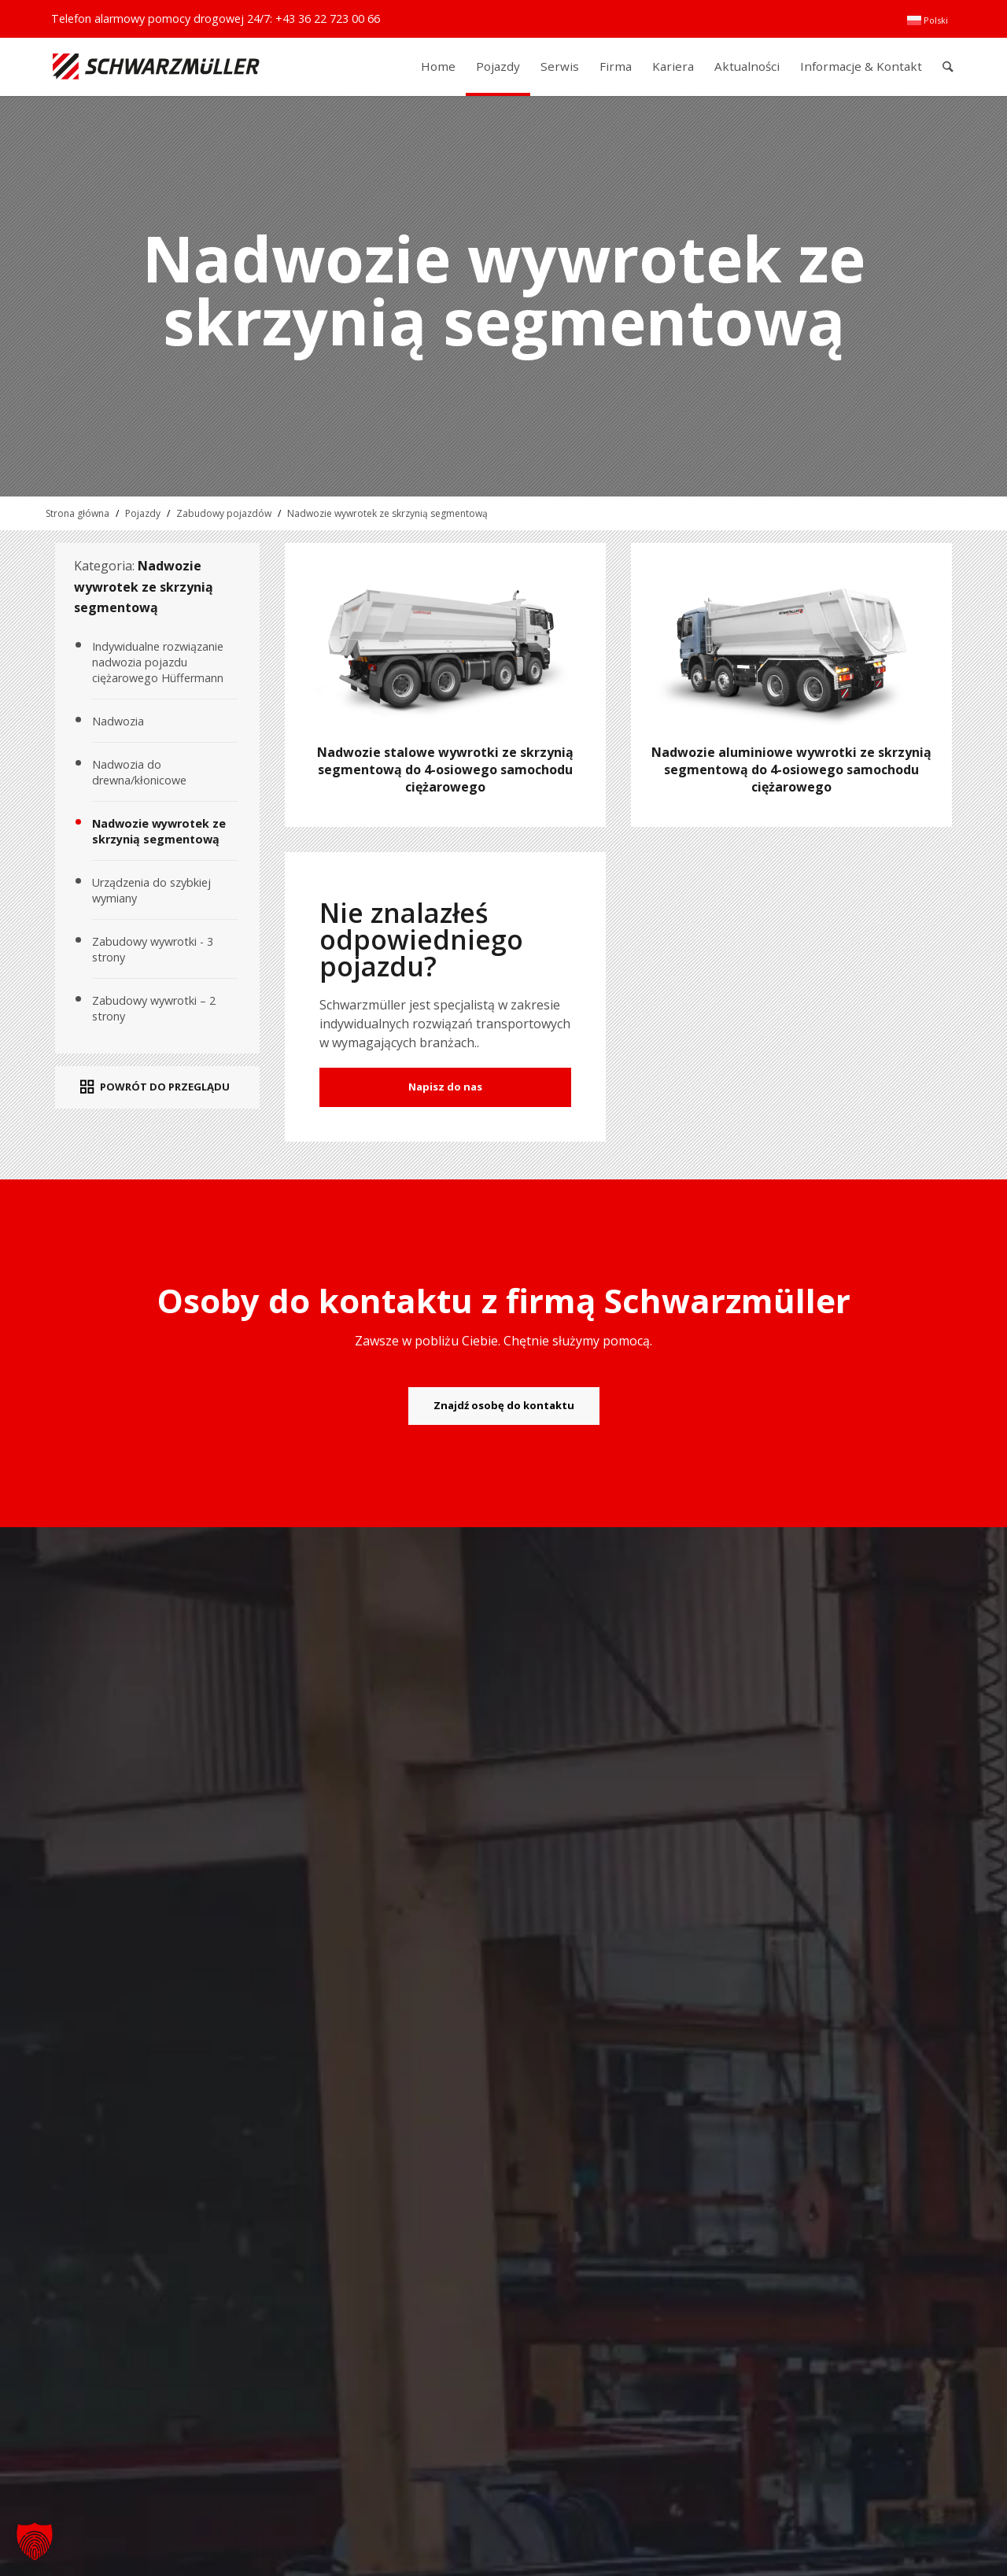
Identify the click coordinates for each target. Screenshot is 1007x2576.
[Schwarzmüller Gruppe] (156, 66)
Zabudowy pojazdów (223, 513)
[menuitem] (927, 20)
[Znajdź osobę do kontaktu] (503, 1406)
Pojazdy (142, 513)
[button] (34, 2541)
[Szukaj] (948, 66)
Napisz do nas (445, 1086)
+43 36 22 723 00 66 (327, 18)
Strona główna (77, 513)
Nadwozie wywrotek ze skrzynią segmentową (387, 513)
